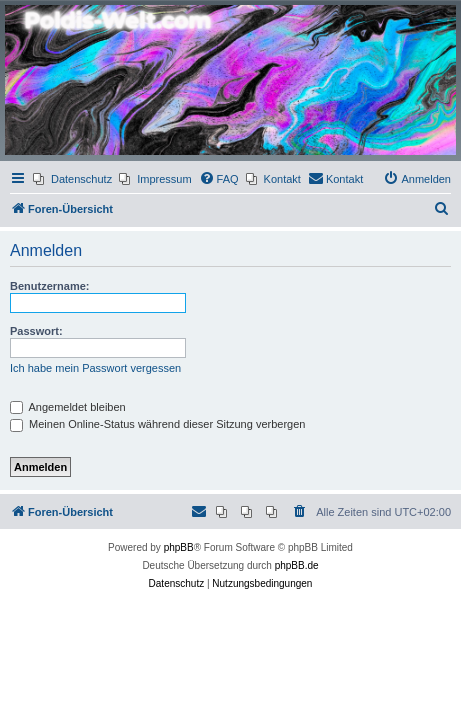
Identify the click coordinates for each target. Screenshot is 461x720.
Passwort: (36, 331)
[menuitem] (72, 179)
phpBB (179, 547)
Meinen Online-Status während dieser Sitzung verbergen (157, 424)
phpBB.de (297, 565)
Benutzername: (49, 286)
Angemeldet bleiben (68, 407)
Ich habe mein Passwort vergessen (95, 368)
